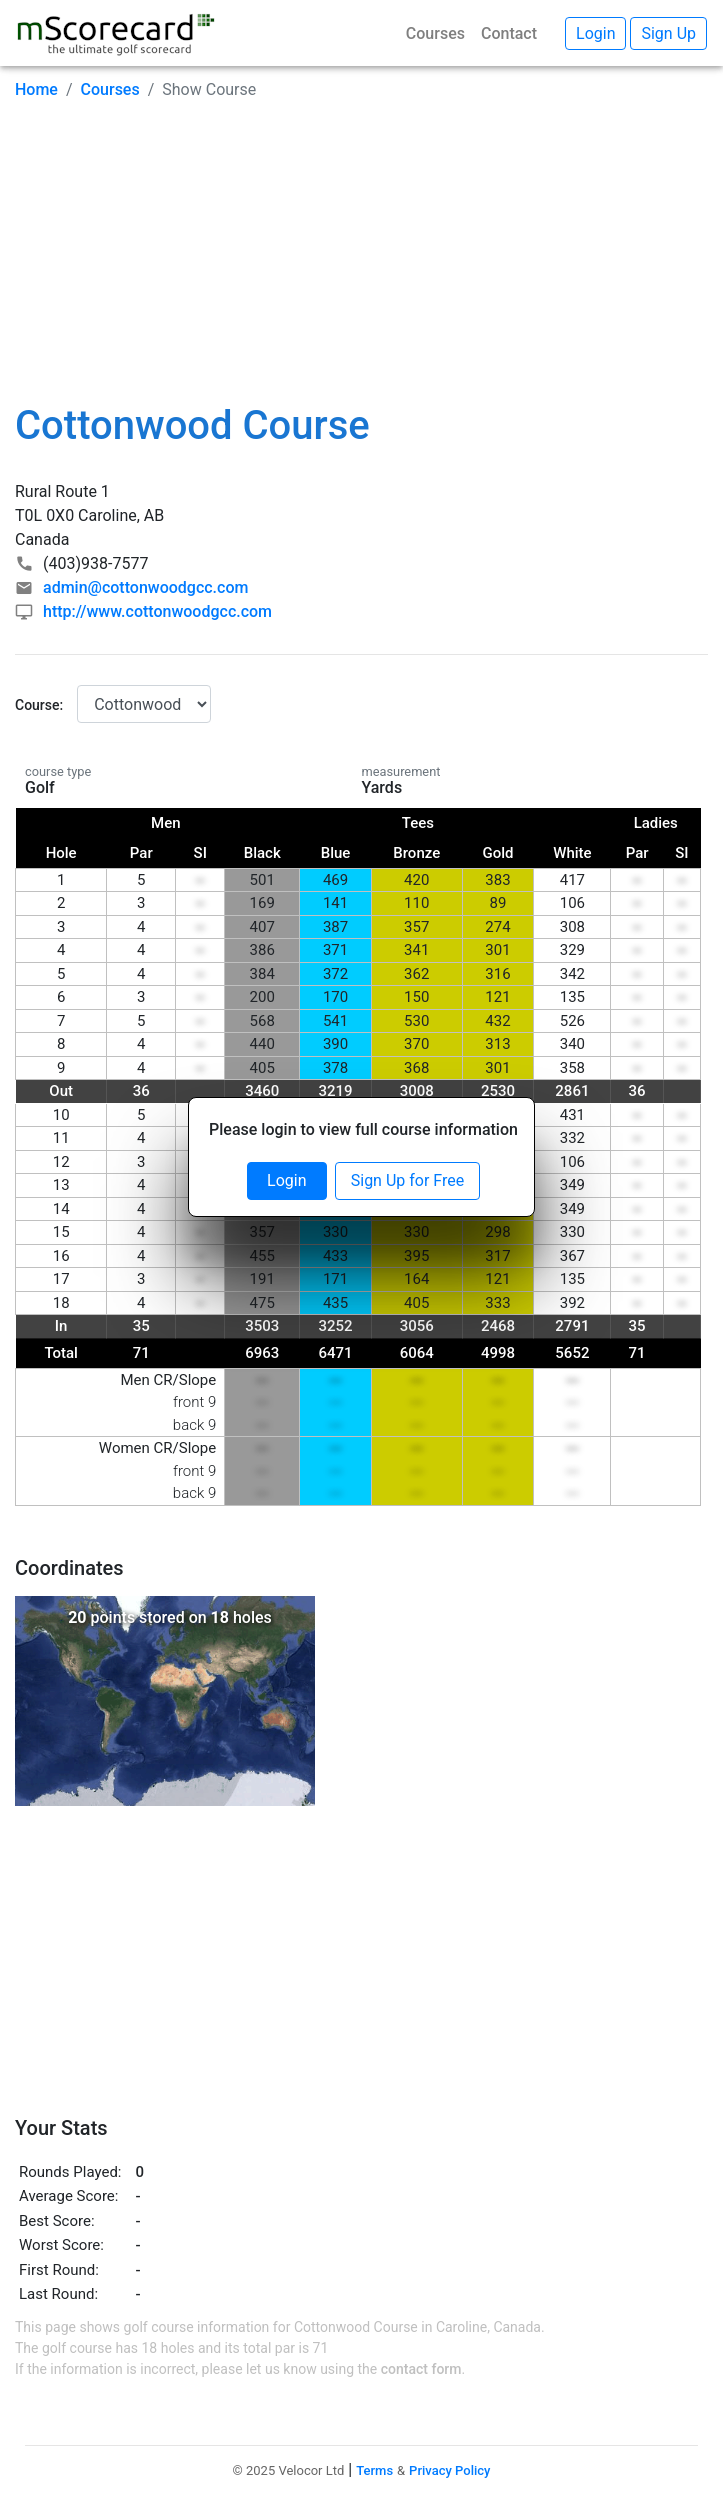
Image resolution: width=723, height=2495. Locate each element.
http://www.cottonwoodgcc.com (157, 611)
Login (286, 1180)
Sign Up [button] (668, 33)
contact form (421, 2369)
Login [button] (595, 33)
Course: (39, 705)
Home (36, 89)
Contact (509, 33)
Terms (374, 2470)
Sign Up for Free (407, 1180)
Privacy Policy (449, 2470)
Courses (435, 33)
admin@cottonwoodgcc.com (145, 587)
